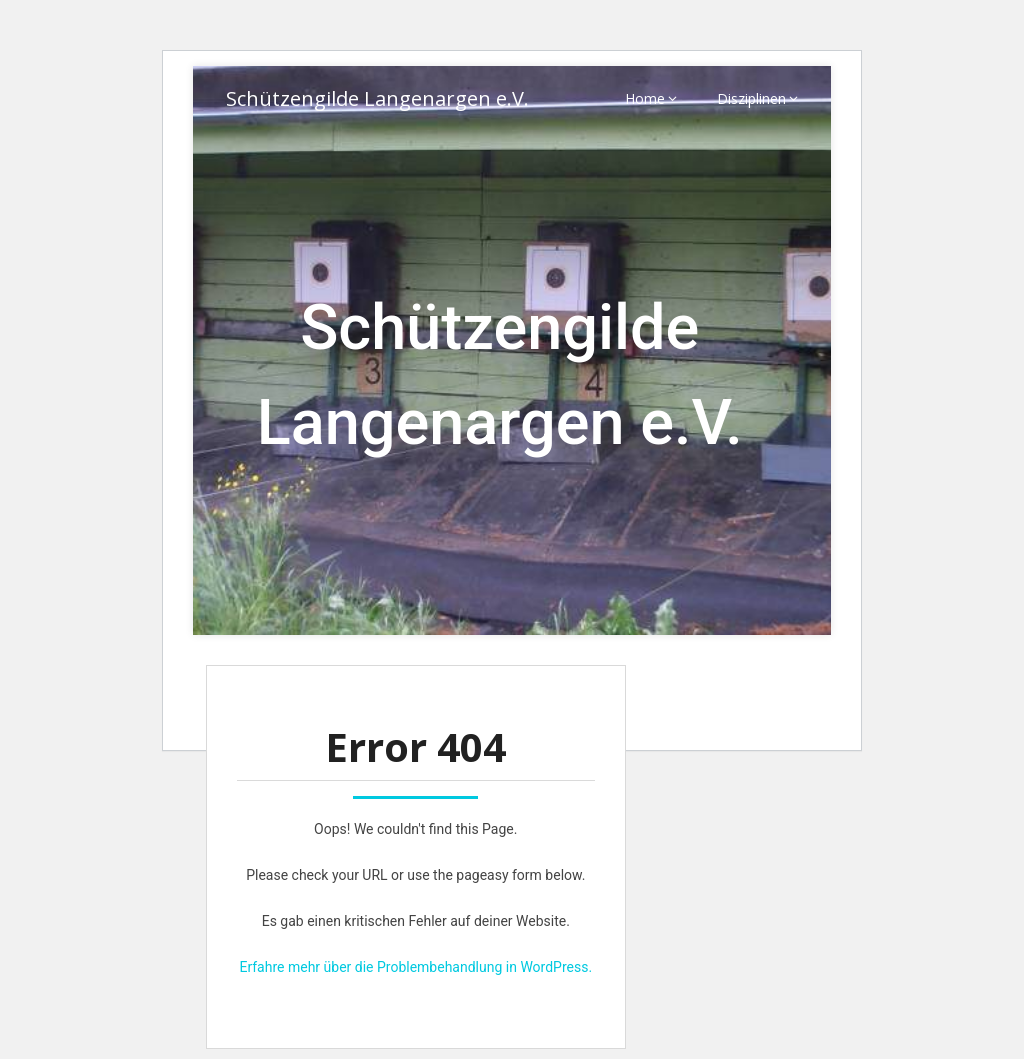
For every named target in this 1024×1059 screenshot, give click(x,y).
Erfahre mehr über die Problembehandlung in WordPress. (415, 967)
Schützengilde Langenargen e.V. (377, 98)
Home (645, 98)
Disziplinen (751, 98)
